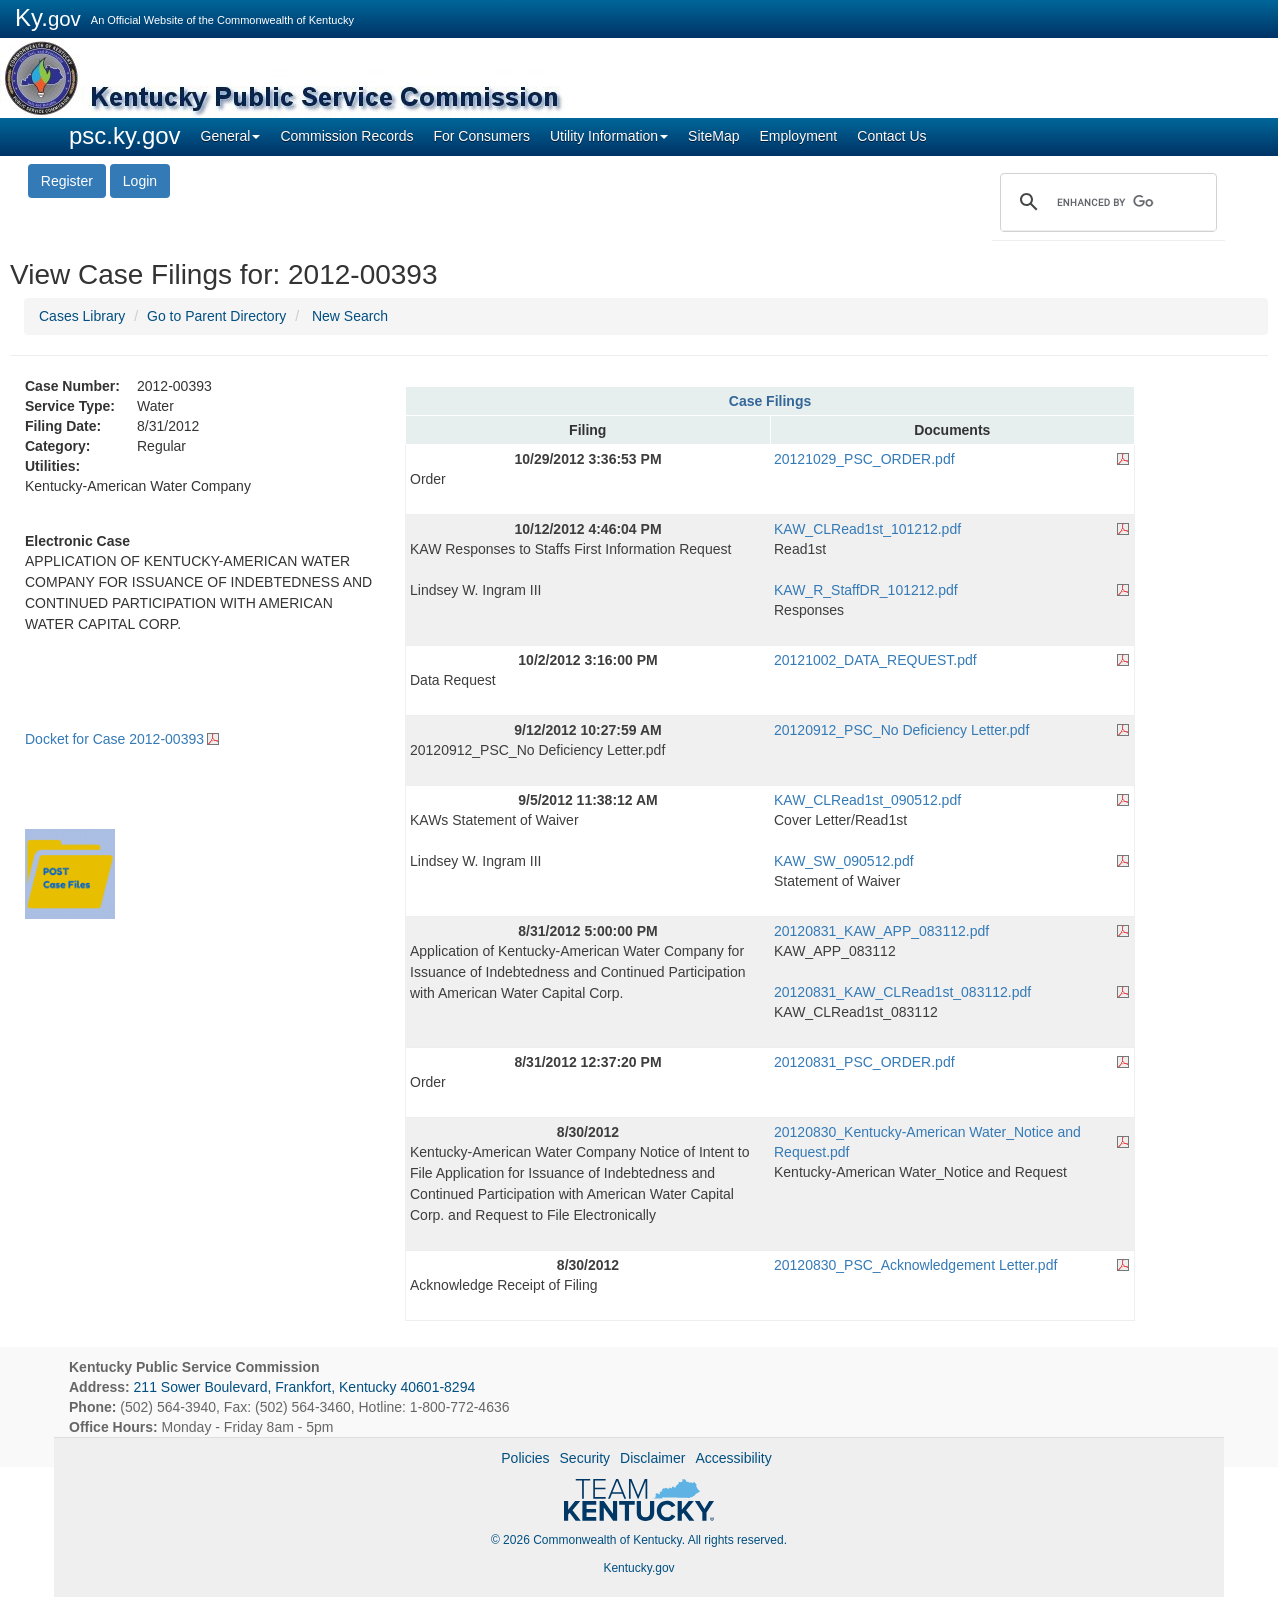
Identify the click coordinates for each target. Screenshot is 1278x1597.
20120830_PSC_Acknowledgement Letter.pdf (915, 1265)
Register (67, 181)
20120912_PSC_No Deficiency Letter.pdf (901, 730)
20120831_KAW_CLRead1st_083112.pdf (902, 992)
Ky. (48, 17)
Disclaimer (652, 1458)
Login (140, 181)
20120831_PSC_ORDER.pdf (864, 1062)
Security (585, 1458)
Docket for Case (114, 739)
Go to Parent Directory (216, 316)
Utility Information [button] (609, 136)
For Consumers (481, 136)
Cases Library (82, 316)
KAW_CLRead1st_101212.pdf (867, 529)
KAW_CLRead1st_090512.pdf (867, 800)
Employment (798, 136)
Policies (525, 1458)
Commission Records (346, 136)
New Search (350, 316)
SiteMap (713, 136)
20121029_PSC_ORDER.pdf (864, 459)
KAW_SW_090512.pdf (844, 861)
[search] (1105, 202)
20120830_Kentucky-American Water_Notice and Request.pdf (927, 1142)
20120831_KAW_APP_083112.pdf (881, 931)
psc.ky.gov (125, 135)
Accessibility (733, 1458)
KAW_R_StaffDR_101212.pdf (866, 590)
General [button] (231, 136)
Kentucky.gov (638, 1568)
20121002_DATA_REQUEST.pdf (875, 660)
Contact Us (891, 136)
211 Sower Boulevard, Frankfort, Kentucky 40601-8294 (305, 1387)
